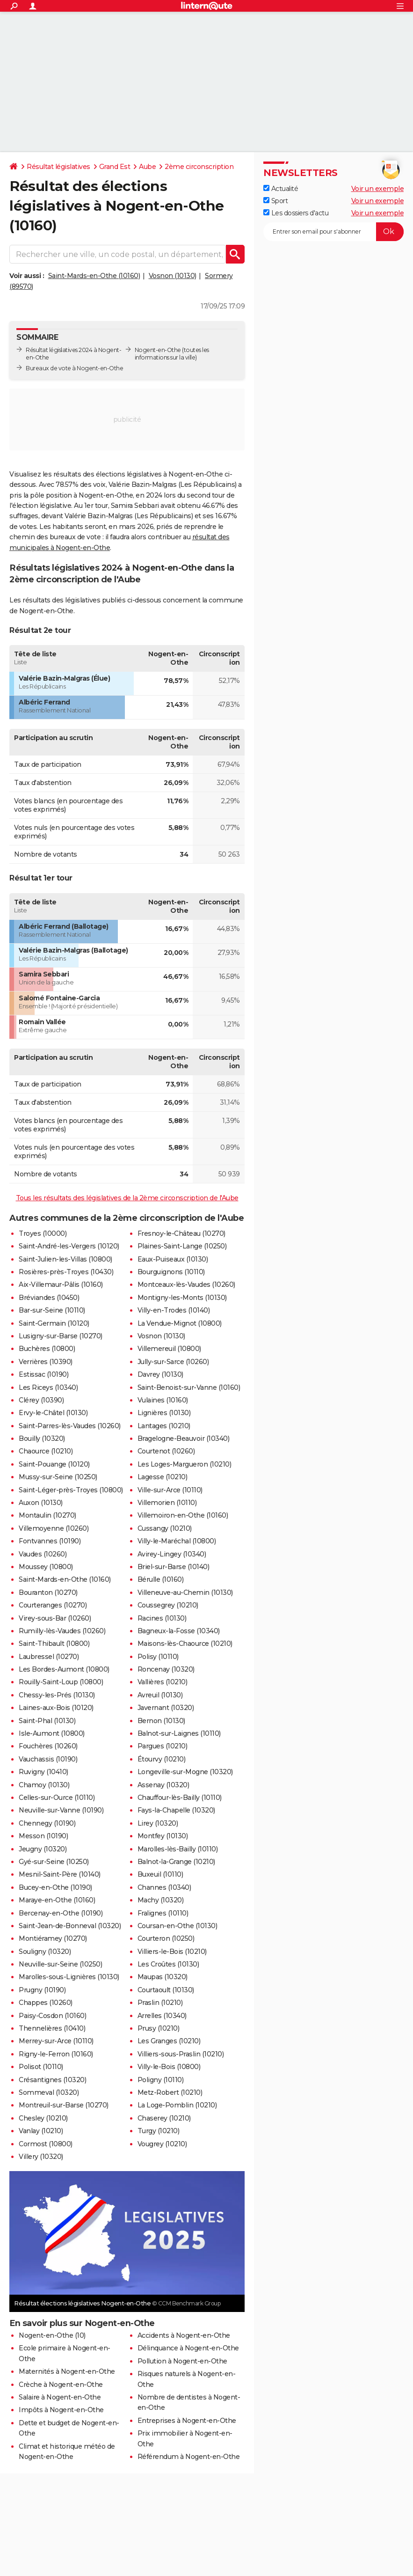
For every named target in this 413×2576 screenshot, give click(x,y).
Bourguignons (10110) (171, 1272)
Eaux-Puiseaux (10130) (173, 1259)
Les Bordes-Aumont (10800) (64, 1669)
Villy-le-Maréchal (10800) (177, 1541)
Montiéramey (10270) (53, 1938)
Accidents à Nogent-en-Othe (184, 2335)
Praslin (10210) (160, 2002)
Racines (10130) (162, 1618)
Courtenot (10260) (166, 1451)
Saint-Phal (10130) (47, 1721)
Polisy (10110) (158, 1656)
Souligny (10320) (45, 1951)
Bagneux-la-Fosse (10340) (179, 1631)
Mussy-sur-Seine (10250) (58, 1477)
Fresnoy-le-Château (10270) (181, 1233)
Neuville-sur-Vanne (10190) (61, 1810)
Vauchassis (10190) (48, 1759)
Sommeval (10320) (49, 2092)
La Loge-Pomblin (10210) (177, 2105)
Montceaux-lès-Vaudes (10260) (186, 1284)
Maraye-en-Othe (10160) (57, 1900)
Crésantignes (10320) (52, 2080)
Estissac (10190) (43, 1374)
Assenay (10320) (163, 1785)
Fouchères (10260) (48, 1746)
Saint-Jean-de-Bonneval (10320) (70, 1926)
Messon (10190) (43, 1836)
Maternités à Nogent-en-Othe (67, 2371)
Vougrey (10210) (162, 2144)
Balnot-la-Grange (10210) (176, 1861)
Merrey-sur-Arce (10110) (56, 2041)
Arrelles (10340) (162, 2015)
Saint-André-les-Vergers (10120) (69, 1246)
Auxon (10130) (41, 1502)
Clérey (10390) (41, 1400)
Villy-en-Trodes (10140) (174, 1310)
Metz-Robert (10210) (170, 2092)
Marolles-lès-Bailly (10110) (178, 1849)
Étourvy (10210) (162, 1759)
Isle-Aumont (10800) (52, 1733)
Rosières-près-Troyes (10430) (66, 1272)
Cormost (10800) (45, 2144)
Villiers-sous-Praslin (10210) (181, 2054)
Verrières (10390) (45, 1362)
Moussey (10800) (46, 1567)
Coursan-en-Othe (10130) (177, 1926)
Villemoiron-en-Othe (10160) (183, 1515)
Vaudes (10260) (42, 1554)
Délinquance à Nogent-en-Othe (188, 2348)
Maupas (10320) (163, 1977)
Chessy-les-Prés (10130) (57, 1695)
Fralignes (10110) (163, 1913)
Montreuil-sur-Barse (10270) (64, 2105)
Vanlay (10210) (41, 2131)
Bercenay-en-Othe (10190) (60, 1913)
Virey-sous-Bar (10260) (55, 1618)
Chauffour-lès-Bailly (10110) (180, 1797)
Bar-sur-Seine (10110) (52, 1310)
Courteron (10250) (166, 1938)
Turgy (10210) (159, 2131)
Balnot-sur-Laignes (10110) (179, 1733)
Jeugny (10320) (42, 1849)
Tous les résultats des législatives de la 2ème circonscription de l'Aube (127, 1198)
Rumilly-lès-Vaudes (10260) (62, 1631)
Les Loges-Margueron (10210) (185, 1464)
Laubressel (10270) (49, 1656)
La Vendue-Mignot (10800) (180, 1323)
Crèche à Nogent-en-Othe (61, 2384)
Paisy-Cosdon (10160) (52, 2015)
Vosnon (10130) (172, 276)
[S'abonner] (333, 231)
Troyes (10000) (42, 1233)
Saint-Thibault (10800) (54, 1643)
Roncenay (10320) (166, 1669)
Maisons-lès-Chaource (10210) (185, 1643)
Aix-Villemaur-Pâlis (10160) (61, 1284)
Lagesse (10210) (163, 1477)
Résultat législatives (58, 166)
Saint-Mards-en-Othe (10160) (94, 276)
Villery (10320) (41, 2156)
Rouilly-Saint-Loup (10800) (61, 1682)
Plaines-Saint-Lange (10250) (182, 1246)
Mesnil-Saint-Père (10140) (60, 1874)
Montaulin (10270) (47, 1515)
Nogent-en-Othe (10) (52, 2335)
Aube (147, 166)
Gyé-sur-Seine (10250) (54, 1861)
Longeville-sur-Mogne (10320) (185, 1772)
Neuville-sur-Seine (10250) (60, 1964)
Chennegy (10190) (47, 1823)
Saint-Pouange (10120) (54, 1464)
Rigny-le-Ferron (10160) (56, 2054)
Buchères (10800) (47, 1348)
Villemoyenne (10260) (53, 1528)
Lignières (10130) (164, 1413)
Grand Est (114, 166)
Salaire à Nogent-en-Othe (60, 2397)
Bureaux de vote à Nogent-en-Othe (74, 368)
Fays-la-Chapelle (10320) (176, 1810)
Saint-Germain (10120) (54, 1323)
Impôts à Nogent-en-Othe (61, 2410)
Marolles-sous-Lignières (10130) (69, 1977)
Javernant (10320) (166, 1707)
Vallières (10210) (163, 1682)
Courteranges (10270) (53, 1605)
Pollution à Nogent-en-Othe (182, 2361)
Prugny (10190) (42, 1990)
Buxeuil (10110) (160, 1874)
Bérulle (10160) (161, 1579)
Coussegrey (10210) (168, 1605)
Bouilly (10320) (42, 1438)
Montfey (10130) (163, 1836)
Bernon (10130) (161, 1721)
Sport (275, 201)
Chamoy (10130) (44, 1785)
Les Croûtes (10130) (168, 1964)
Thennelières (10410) (52, 2028)
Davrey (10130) (160, 1374)
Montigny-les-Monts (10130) (182, 1297)
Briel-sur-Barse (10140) (174, 1567)
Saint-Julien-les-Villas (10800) (65, 1259)
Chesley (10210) (43, 2118)
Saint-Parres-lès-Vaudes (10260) (70, 1426)
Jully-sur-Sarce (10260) (173, 1362)
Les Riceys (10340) (48, 1387)
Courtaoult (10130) (166, 1990)
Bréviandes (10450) (49, 1297)
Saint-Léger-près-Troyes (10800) (71, 1490)
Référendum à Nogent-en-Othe (189, 2456)
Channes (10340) (164, 1887)
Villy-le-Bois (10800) (169, 2066)
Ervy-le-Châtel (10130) (53, 1413)
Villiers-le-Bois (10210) (172, 1951)
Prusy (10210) (159, 2028)
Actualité (280, 188)
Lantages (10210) (164, 1426)
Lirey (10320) (158, 1823)
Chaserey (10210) (164, 2118)
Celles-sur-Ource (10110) (56, 1797)
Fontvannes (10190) (49, 1541)
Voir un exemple (377, 188)
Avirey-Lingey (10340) (172, 1554)
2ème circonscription (199, 166)
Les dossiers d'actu (295, 213)
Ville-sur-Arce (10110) (170, 1490)
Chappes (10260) (45, 2002)
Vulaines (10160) (163, 1400)
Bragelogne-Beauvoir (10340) (184, 1438)
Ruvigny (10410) (43, 1772)
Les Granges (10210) (169, 2041)
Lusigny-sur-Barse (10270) (60, 1336)
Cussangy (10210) (165, 1528)
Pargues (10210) (163, 1746)
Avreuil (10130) (160, 1695)
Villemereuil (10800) (169, 1348)
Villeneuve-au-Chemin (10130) (185, 1592)
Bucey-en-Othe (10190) (55, 1887)
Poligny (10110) (161, 2080)
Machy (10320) (161, 1900)
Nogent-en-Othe (158, 349)
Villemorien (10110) (167, 1502)
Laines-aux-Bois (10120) (56, 1707)
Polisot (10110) (41, 2066)
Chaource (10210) (45, 1451)
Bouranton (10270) (48, 1592)
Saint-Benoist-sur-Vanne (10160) (189, 1387)
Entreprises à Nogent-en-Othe (187, 2420)
